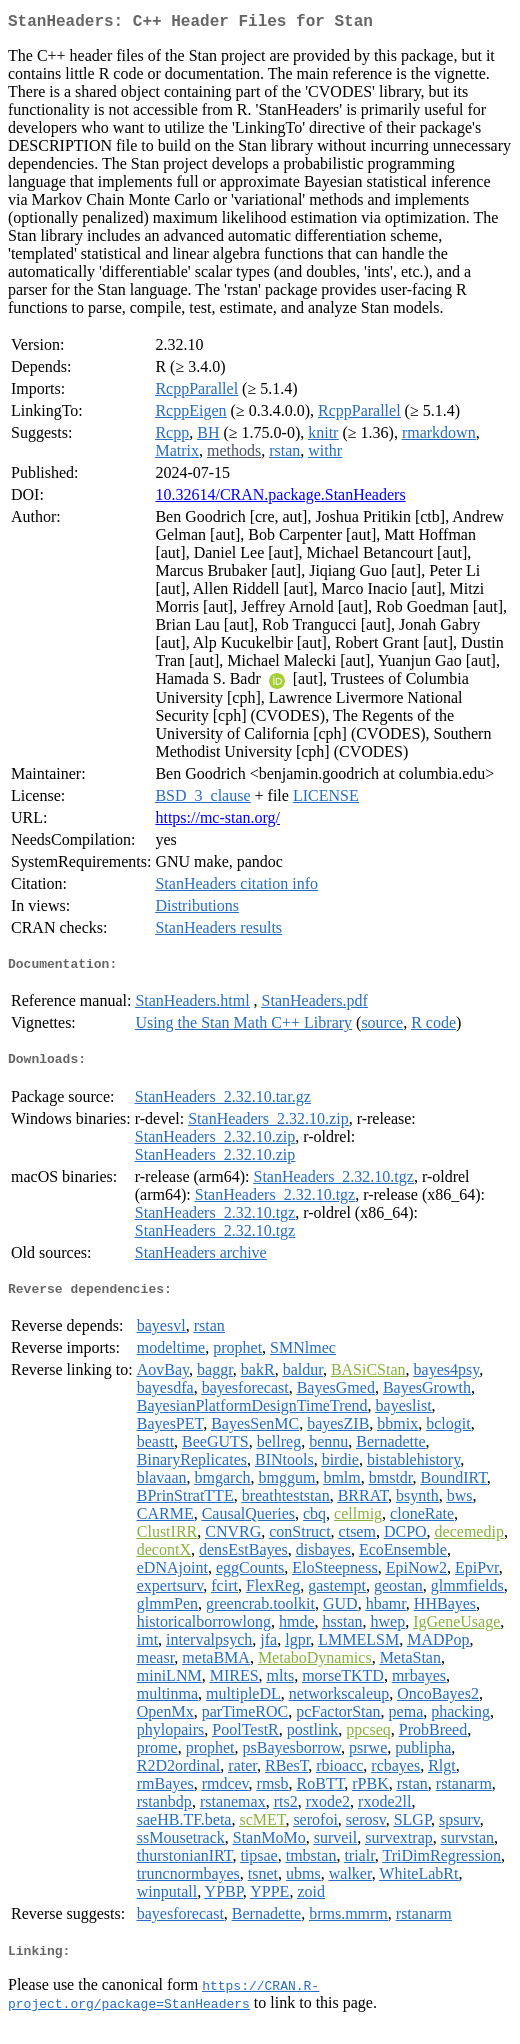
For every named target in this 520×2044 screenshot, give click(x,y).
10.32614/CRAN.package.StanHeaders (280, 498)
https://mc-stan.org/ (217, 821)
